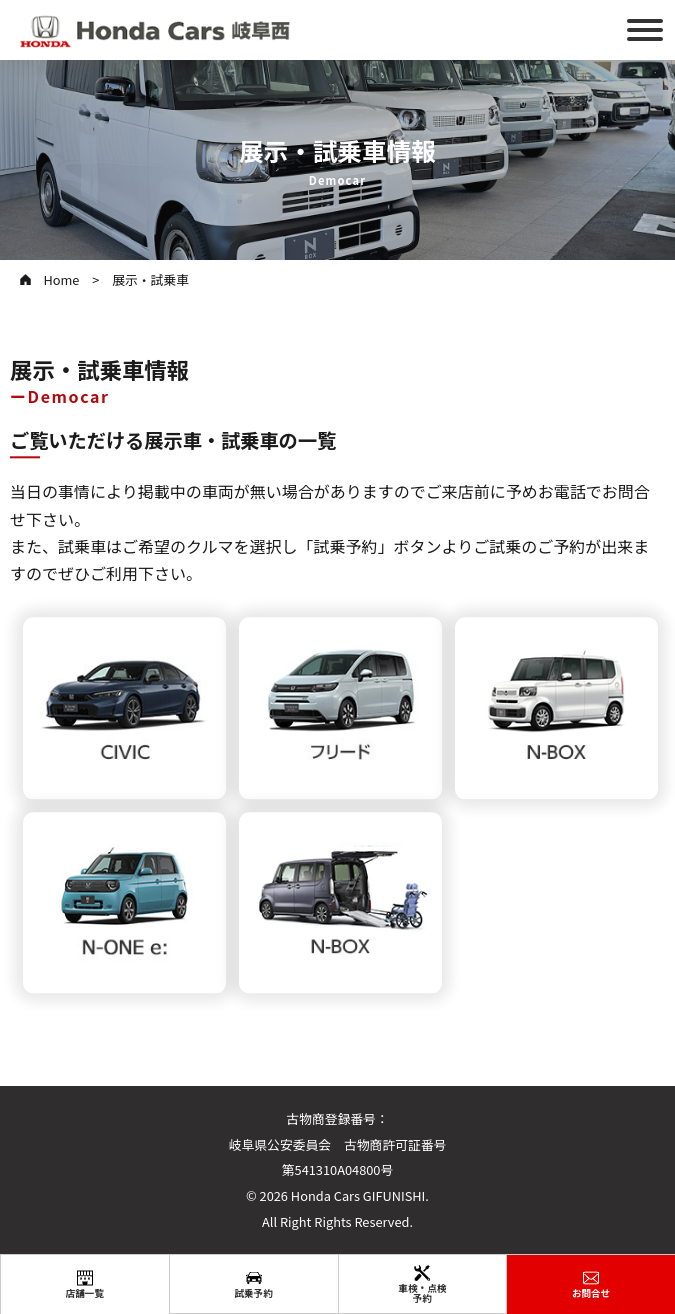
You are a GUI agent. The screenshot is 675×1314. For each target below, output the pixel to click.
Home (61, 279)
